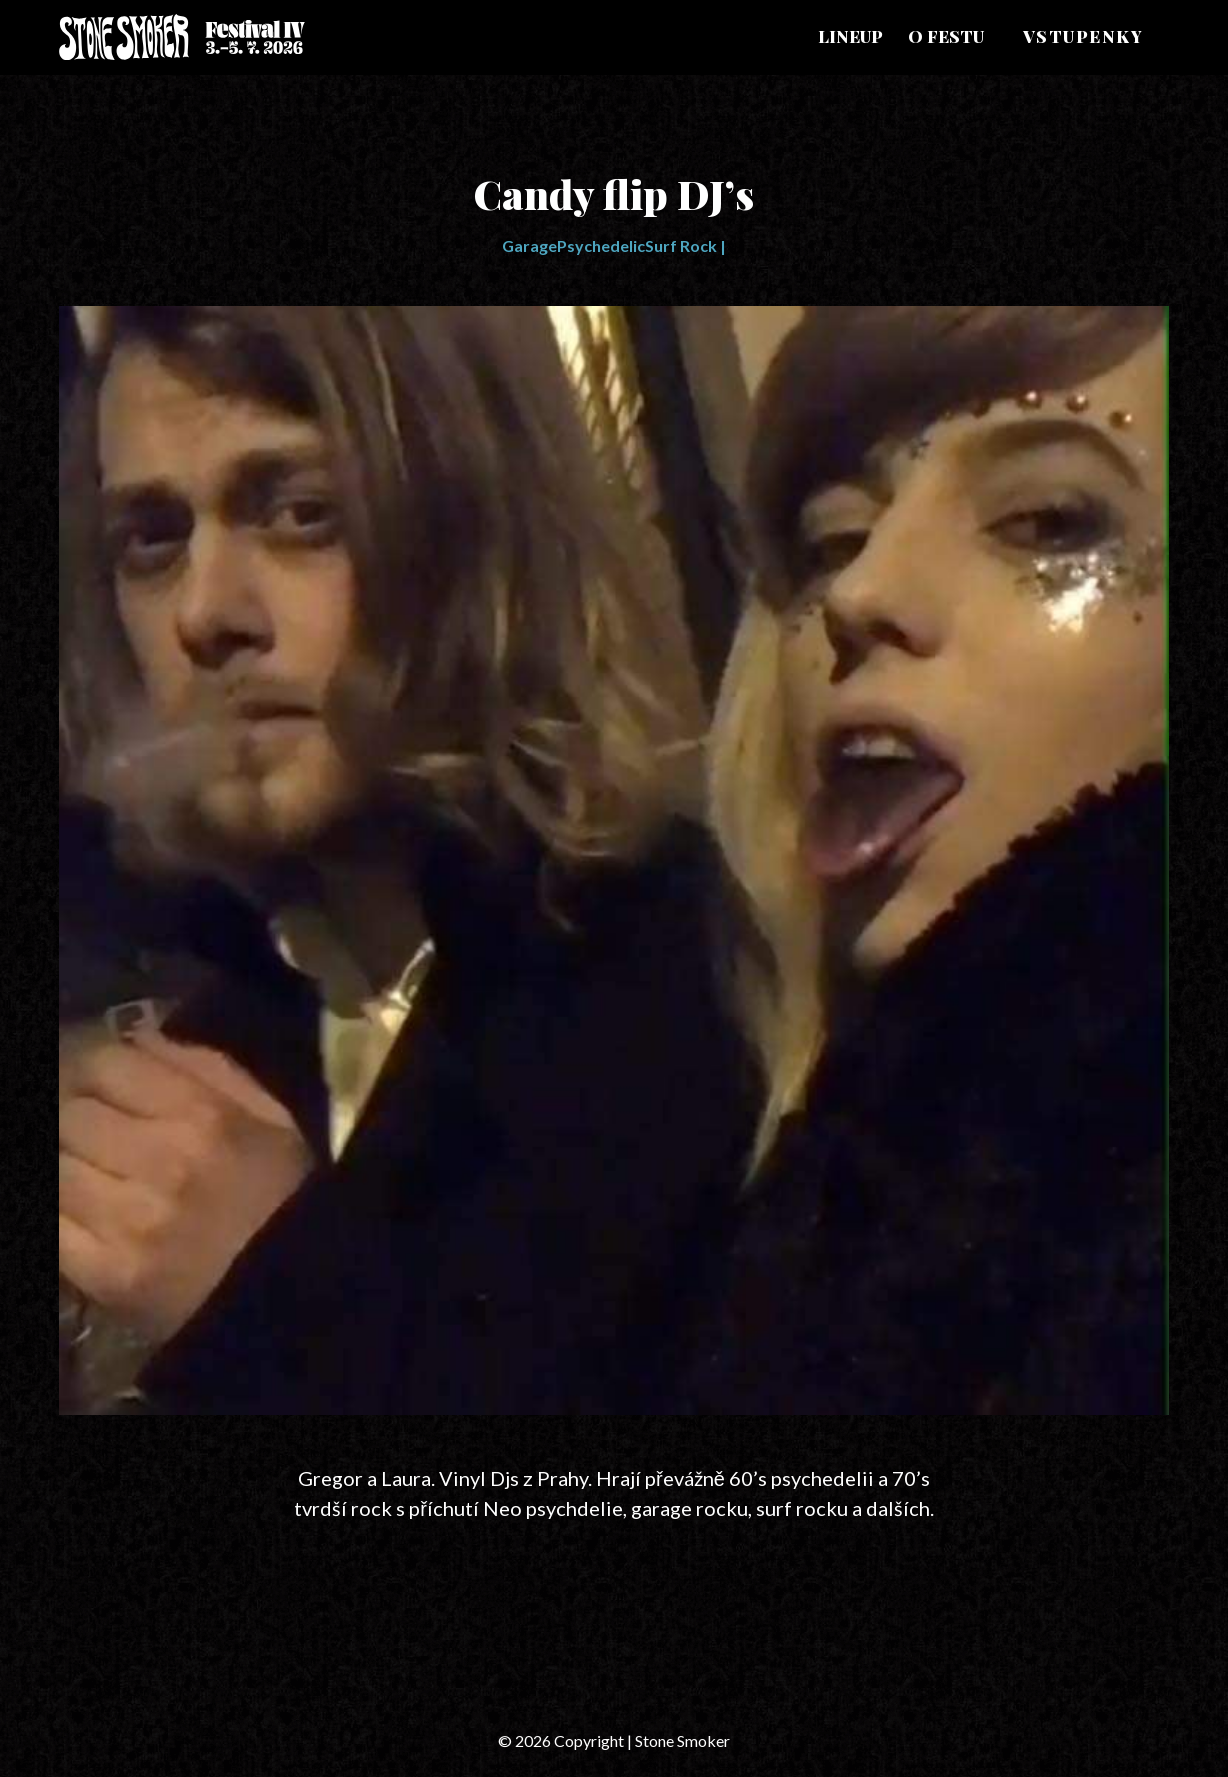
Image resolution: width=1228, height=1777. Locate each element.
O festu (946, 36)
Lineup (850, 36)
